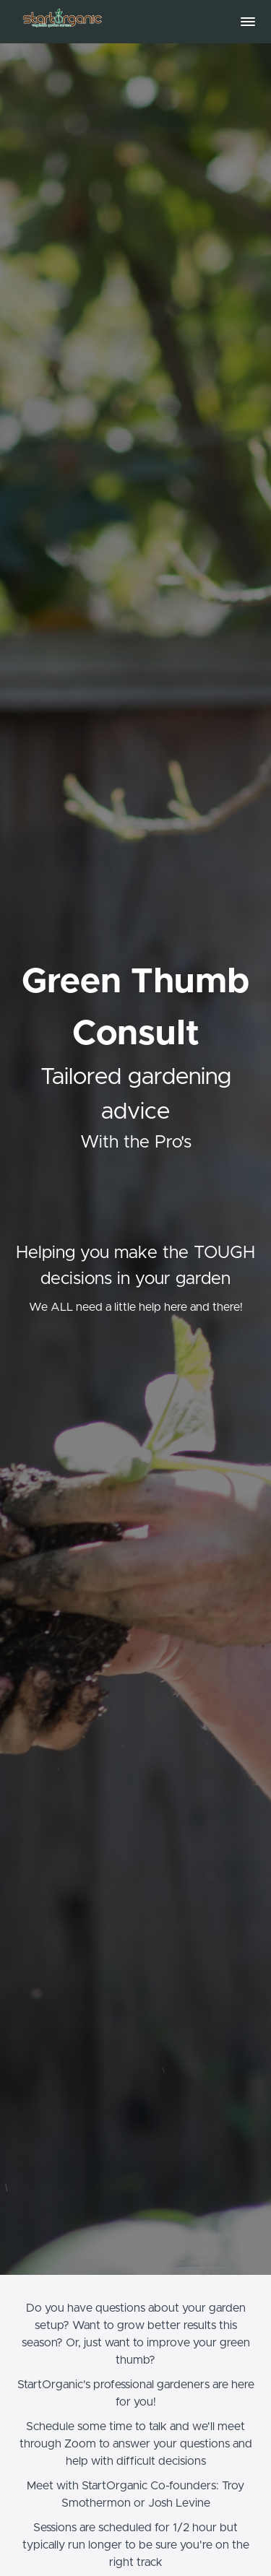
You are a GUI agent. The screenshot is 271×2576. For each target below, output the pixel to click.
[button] (248, 21)
